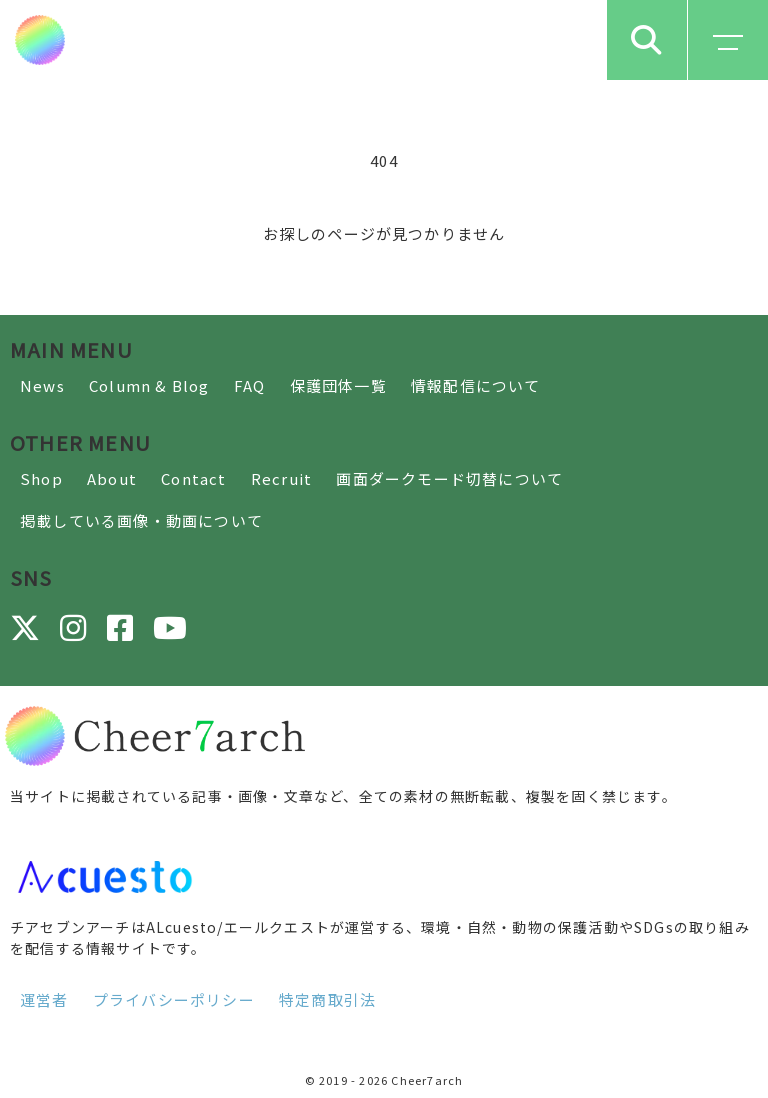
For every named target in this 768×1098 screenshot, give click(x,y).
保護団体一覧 (338, 385)
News (42, 385)
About (112, 478)
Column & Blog (149, 385)
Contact (193, 478)
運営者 (44, 999)
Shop (41, 478)
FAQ (250, 385)
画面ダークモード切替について (449, 478)
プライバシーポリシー (174, 999)
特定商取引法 (327, 999)
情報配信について (476, 385)
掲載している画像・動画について (141, 520)
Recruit (281, 478)
